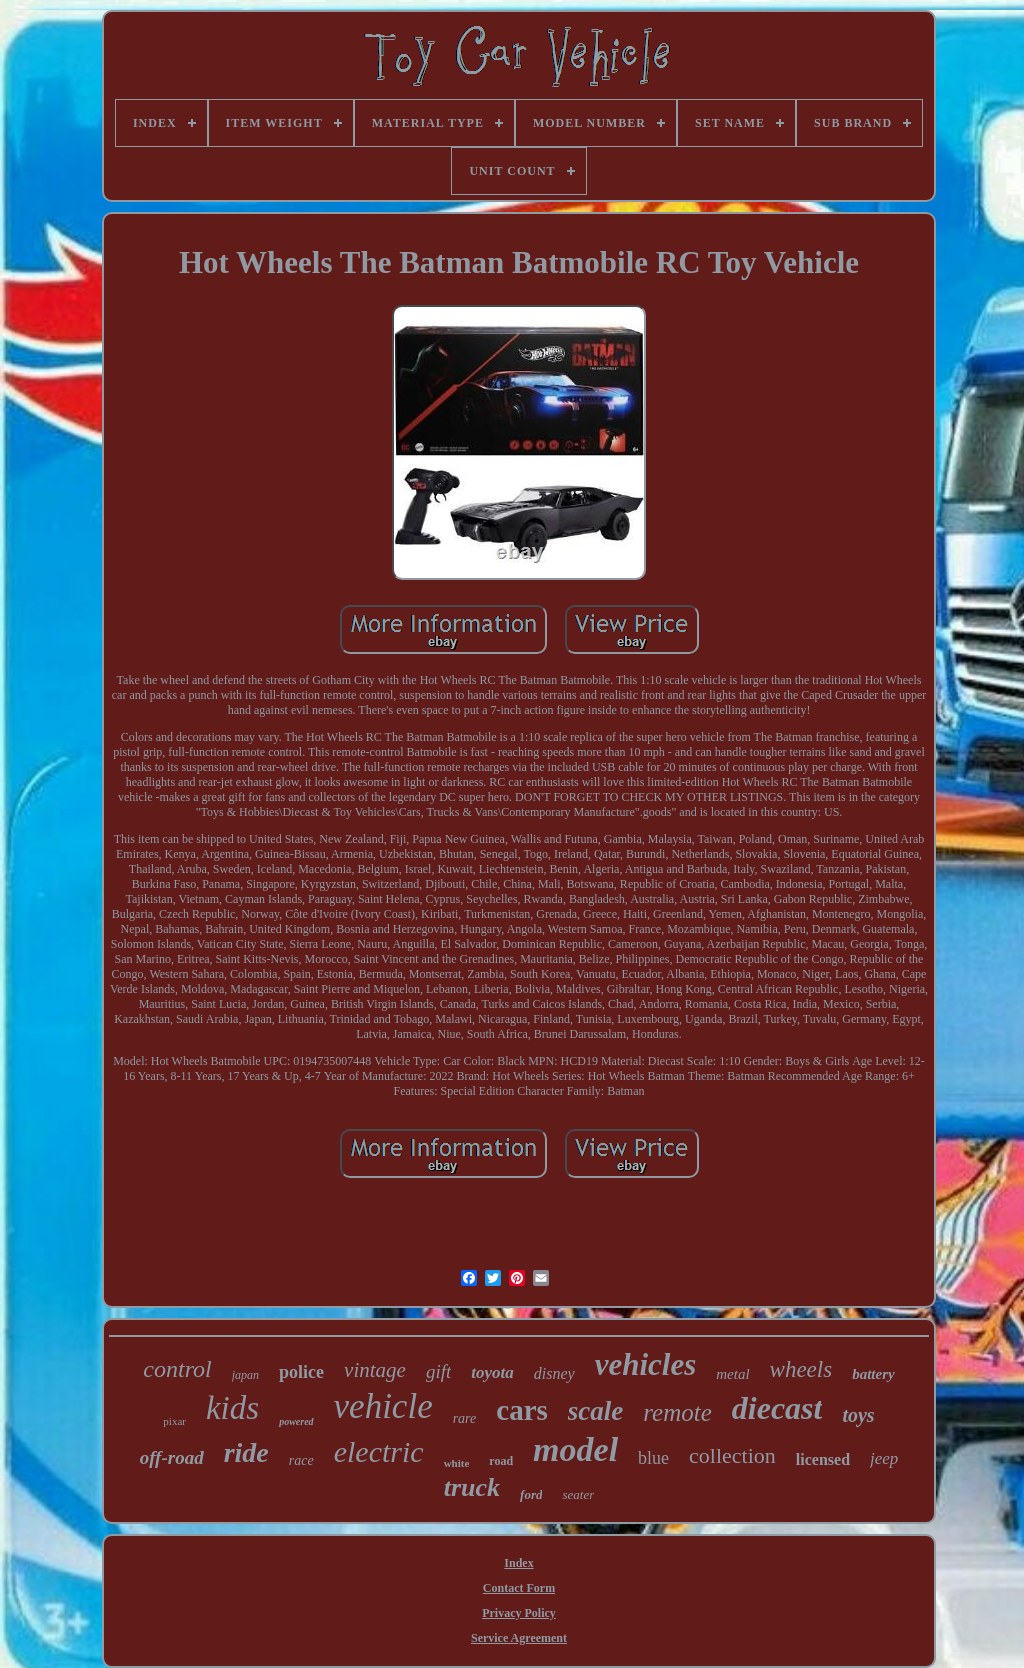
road (501, 1461)
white (457, 1463)
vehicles (646, 1364)
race (301, 1460)
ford (531, 1494)
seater (578, 1494)
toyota (492, 1372)
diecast (777, 1408)
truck (472, 1487)
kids (232, 1408)
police (301, 1372)
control (177, 1369)
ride (246, 1452)
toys (858, 1415)
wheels (801, 1369)
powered (296, 1421)
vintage (375, 1370)
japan (245, 1375)
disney (554, 1373)
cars (522, 1410)
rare (465, 1418)
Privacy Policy (519, 1613)
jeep (884, 1458)
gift (438, 1371)
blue (653, 1458)
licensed (823, 1459)
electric (379, 1451)
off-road (172, 1457)
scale (595, 1411)
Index (518, 1563)
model (575, 1449)
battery (873, 1374)
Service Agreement (519, 1638)
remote (677, 1412)
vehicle (383, 1406)
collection (732, 1455)
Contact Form (519, 1588)
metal (732, 1374)
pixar (174, 1421)
